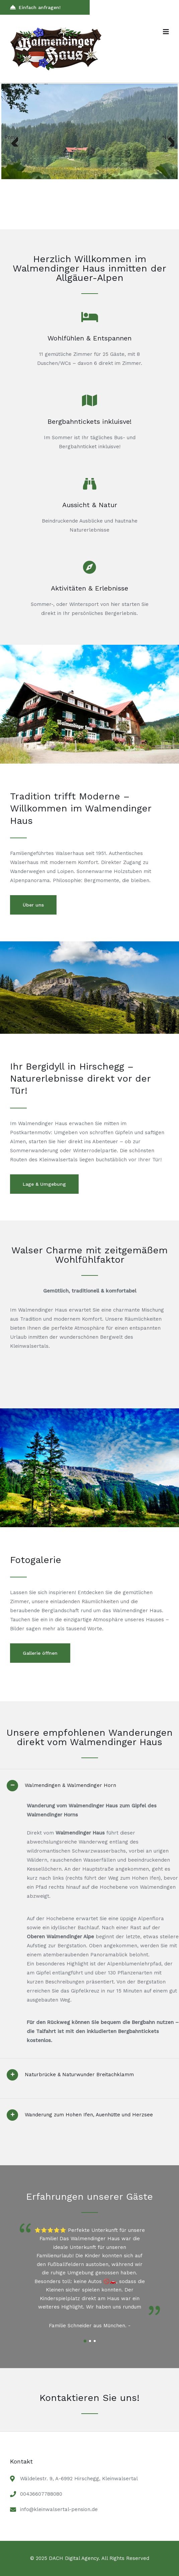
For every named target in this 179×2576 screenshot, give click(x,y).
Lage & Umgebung (44, 1184)
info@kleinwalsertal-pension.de (59, 2509)
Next (168, 137)
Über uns (33, 905)
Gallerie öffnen (40, 1653)
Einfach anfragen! (35, 7)
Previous (11, 137)
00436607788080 (41, 2494)
